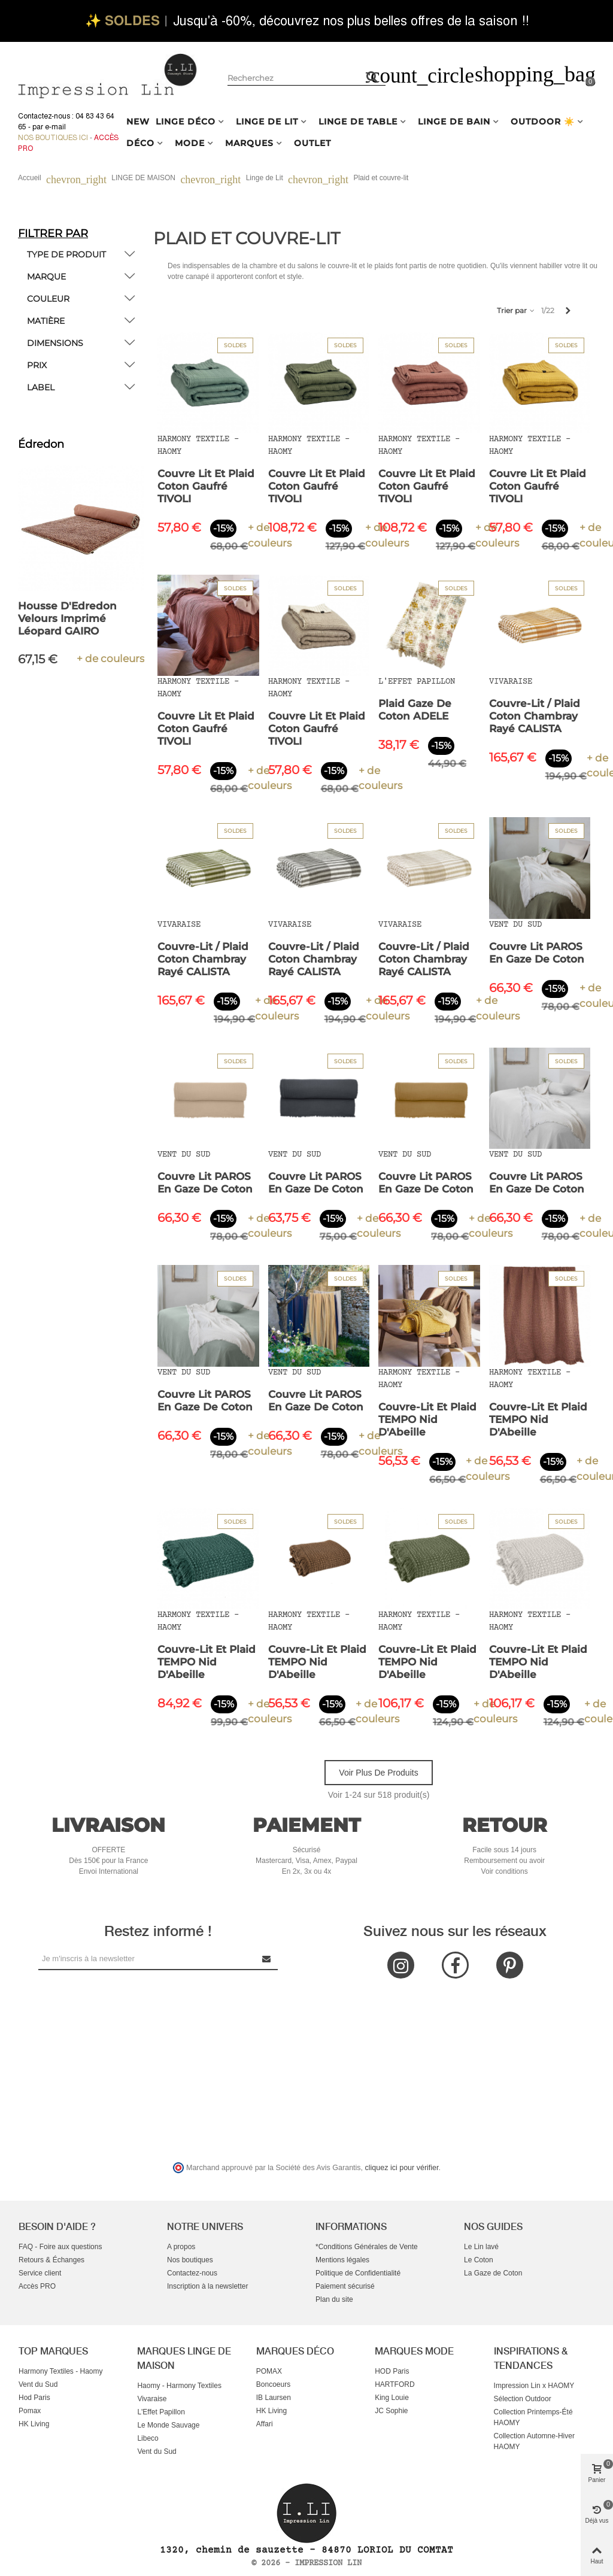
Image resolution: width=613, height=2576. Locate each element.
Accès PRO (37, 2286)
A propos (181, 2247)
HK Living (34, 2424)
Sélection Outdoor (522, 2399)
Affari (264, 2424)
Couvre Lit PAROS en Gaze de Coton (536, 952)
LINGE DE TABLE (357, 121)
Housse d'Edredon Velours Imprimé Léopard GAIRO (69, 618)
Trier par (516, 310)
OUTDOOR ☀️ (543, 121)
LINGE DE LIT (267, 121)
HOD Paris (392, 2371)
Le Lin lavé (481, 2247)
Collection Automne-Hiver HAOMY (534, 2441)
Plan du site (334, 2299)
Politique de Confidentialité (357, 2273)
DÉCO (140, 143)
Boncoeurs (273, 2384)
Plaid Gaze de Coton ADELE (414, 709)
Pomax (30, 2411)
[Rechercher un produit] (372, 76)
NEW (138, 121)
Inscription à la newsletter (207, 2286)
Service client (40, 2273)
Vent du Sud (38, 2384)
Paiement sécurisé (345, 2286)
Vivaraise (151, 2399)
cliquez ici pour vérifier (402, 2168)
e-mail (55, 127)
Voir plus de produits (378, 1772)
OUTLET (312, 143)
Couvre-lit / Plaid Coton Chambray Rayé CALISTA (534, 716)
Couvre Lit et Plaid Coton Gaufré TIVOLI (205, 486)
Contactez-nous (192, 2273)
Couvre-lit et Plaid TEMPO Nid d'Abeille (427, 1419)
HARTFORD (394, 2384)
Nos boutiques (190, 2260)
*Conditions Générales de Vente (366, 2247)
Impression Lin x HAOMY (534, 2385)
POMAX (269, 2371)
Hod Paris (34, 2397)
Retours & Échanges (51, 2260)
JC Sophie (391, 2411)
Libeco (147, 2438)
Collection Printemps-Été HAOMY (533, 2417)
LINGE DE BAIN (454, 121)
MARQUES (249, 143)
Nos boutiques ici (53, 137)
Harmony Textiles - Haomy (60, 2371)
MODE (190, 143)
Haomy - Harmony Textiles (179, 2385)
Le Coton (478, 2260)
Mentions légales (342, 2260)
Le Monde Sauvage (168, 2425)
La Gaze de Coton (493, 2273)
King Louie (392, 2397)
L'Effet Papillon (160, 2412)
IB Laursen (273, 2397)
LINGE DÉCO (186, 121)
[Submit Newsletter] (267, 1958)
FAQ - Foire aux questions (60, 2247)
